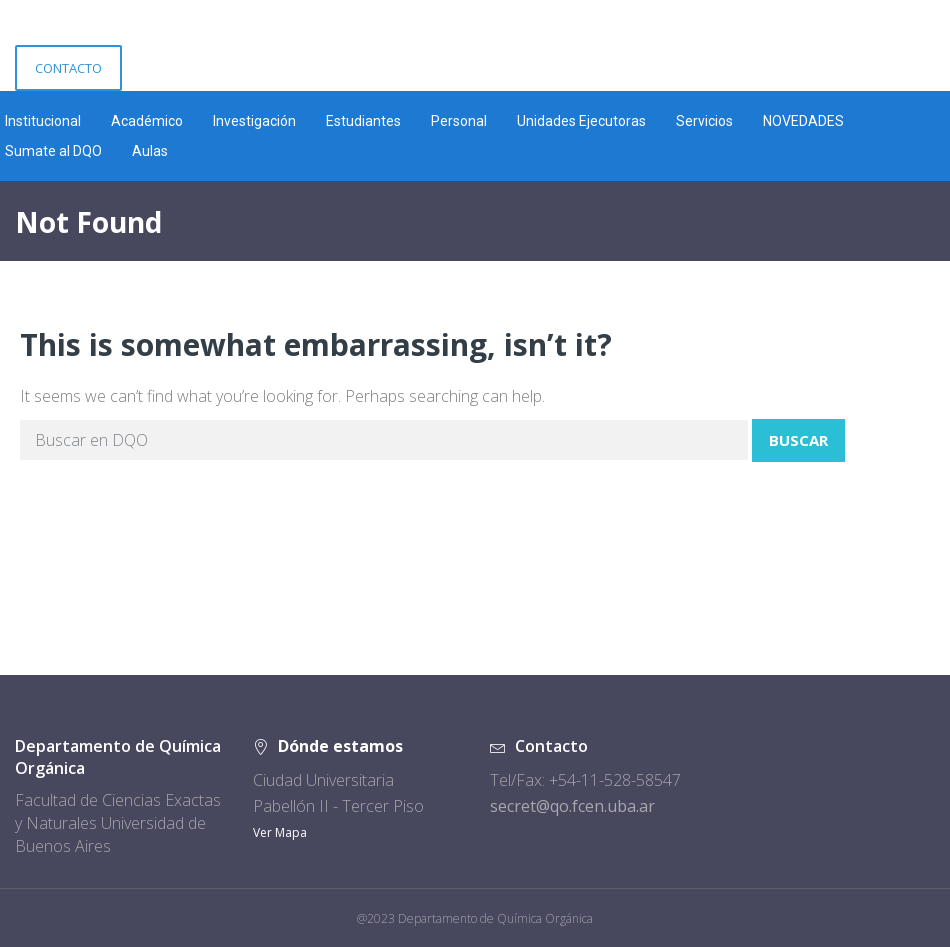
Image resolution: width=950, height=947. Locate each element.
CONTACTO (68, 68)
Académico (147, 121)
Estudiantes (363, 121)
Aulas (150, 151)
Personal (459, 121)
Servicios (704, 121)
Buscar (798, 440)
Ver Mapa (280, 832)
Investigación (254, 121)
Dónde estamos (340, 746)
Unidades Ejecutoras (581, 121)
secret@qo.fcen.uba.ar (572, 806)
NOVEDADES (803, 121)
